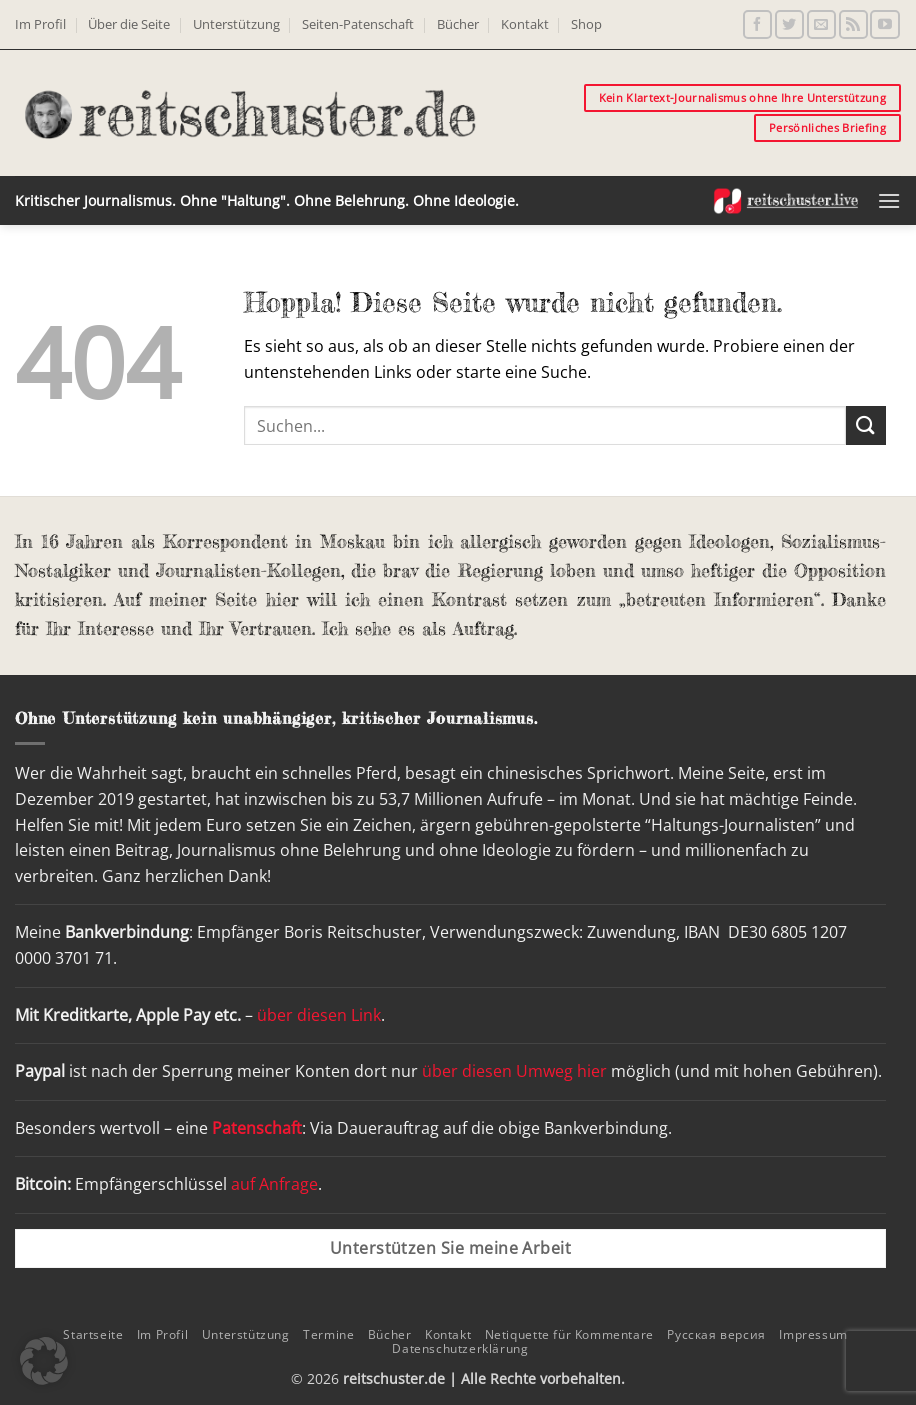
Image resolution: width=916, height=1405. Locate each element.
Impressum (813, 1334)
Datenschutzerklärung (460, 1348)
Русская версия (716, 1334)
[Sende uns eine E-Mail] (821, 24)
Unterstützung (236, 24)
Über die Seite (129, 24)
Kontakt (525, 24)
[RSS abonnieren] (853, 24)
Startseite (93, 1334)
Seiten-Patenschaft (358, 24)
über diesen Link (319, 1015)
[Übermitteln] (866, 425)
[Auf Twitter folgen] (789, 24)
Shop (586, 24)
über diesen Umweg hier (514, 1071)
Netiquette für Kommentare (569, 1334)
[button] (889, 200)
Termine (328, 1334)
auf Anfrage (274, 1184)
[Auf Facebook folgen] (757, 24)
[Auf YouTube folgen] (884, 24)
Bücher (458, 24)
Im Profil (40, 24)
